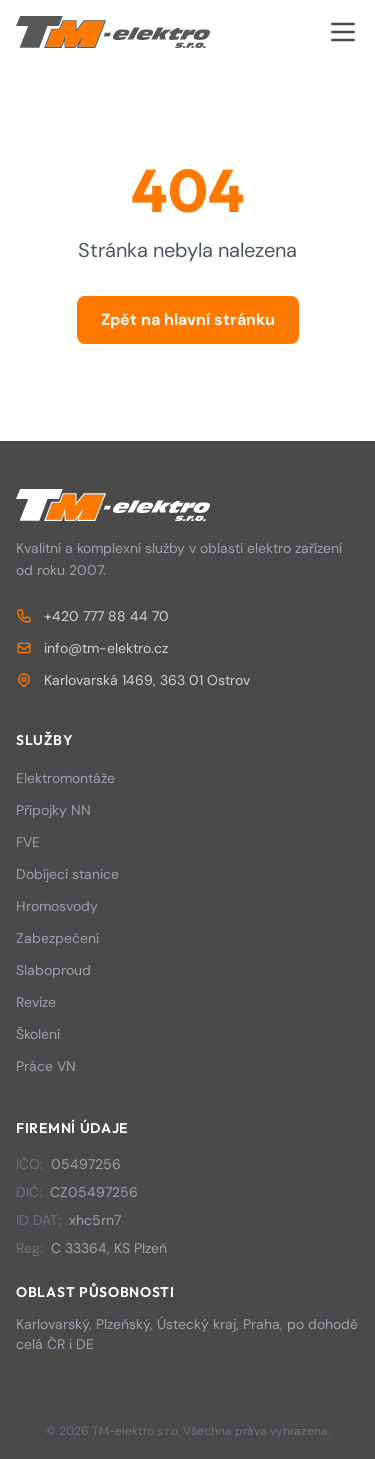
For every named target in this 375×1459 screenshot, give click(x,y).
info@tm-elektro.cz (92, 648)
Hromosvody (57, 906)
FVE (28, 842)
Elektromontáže (65, 778)
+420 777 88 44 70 (92, 616)
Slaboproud (53, 970)
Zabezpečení (57, 938)
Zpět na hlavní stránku (188, 319)
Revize (36, 1002)
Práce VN (46, 1066)
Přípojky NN (53, 810)
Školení (38, 1034)
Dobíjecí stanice (67, 874)
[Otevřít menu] (343, 32)
